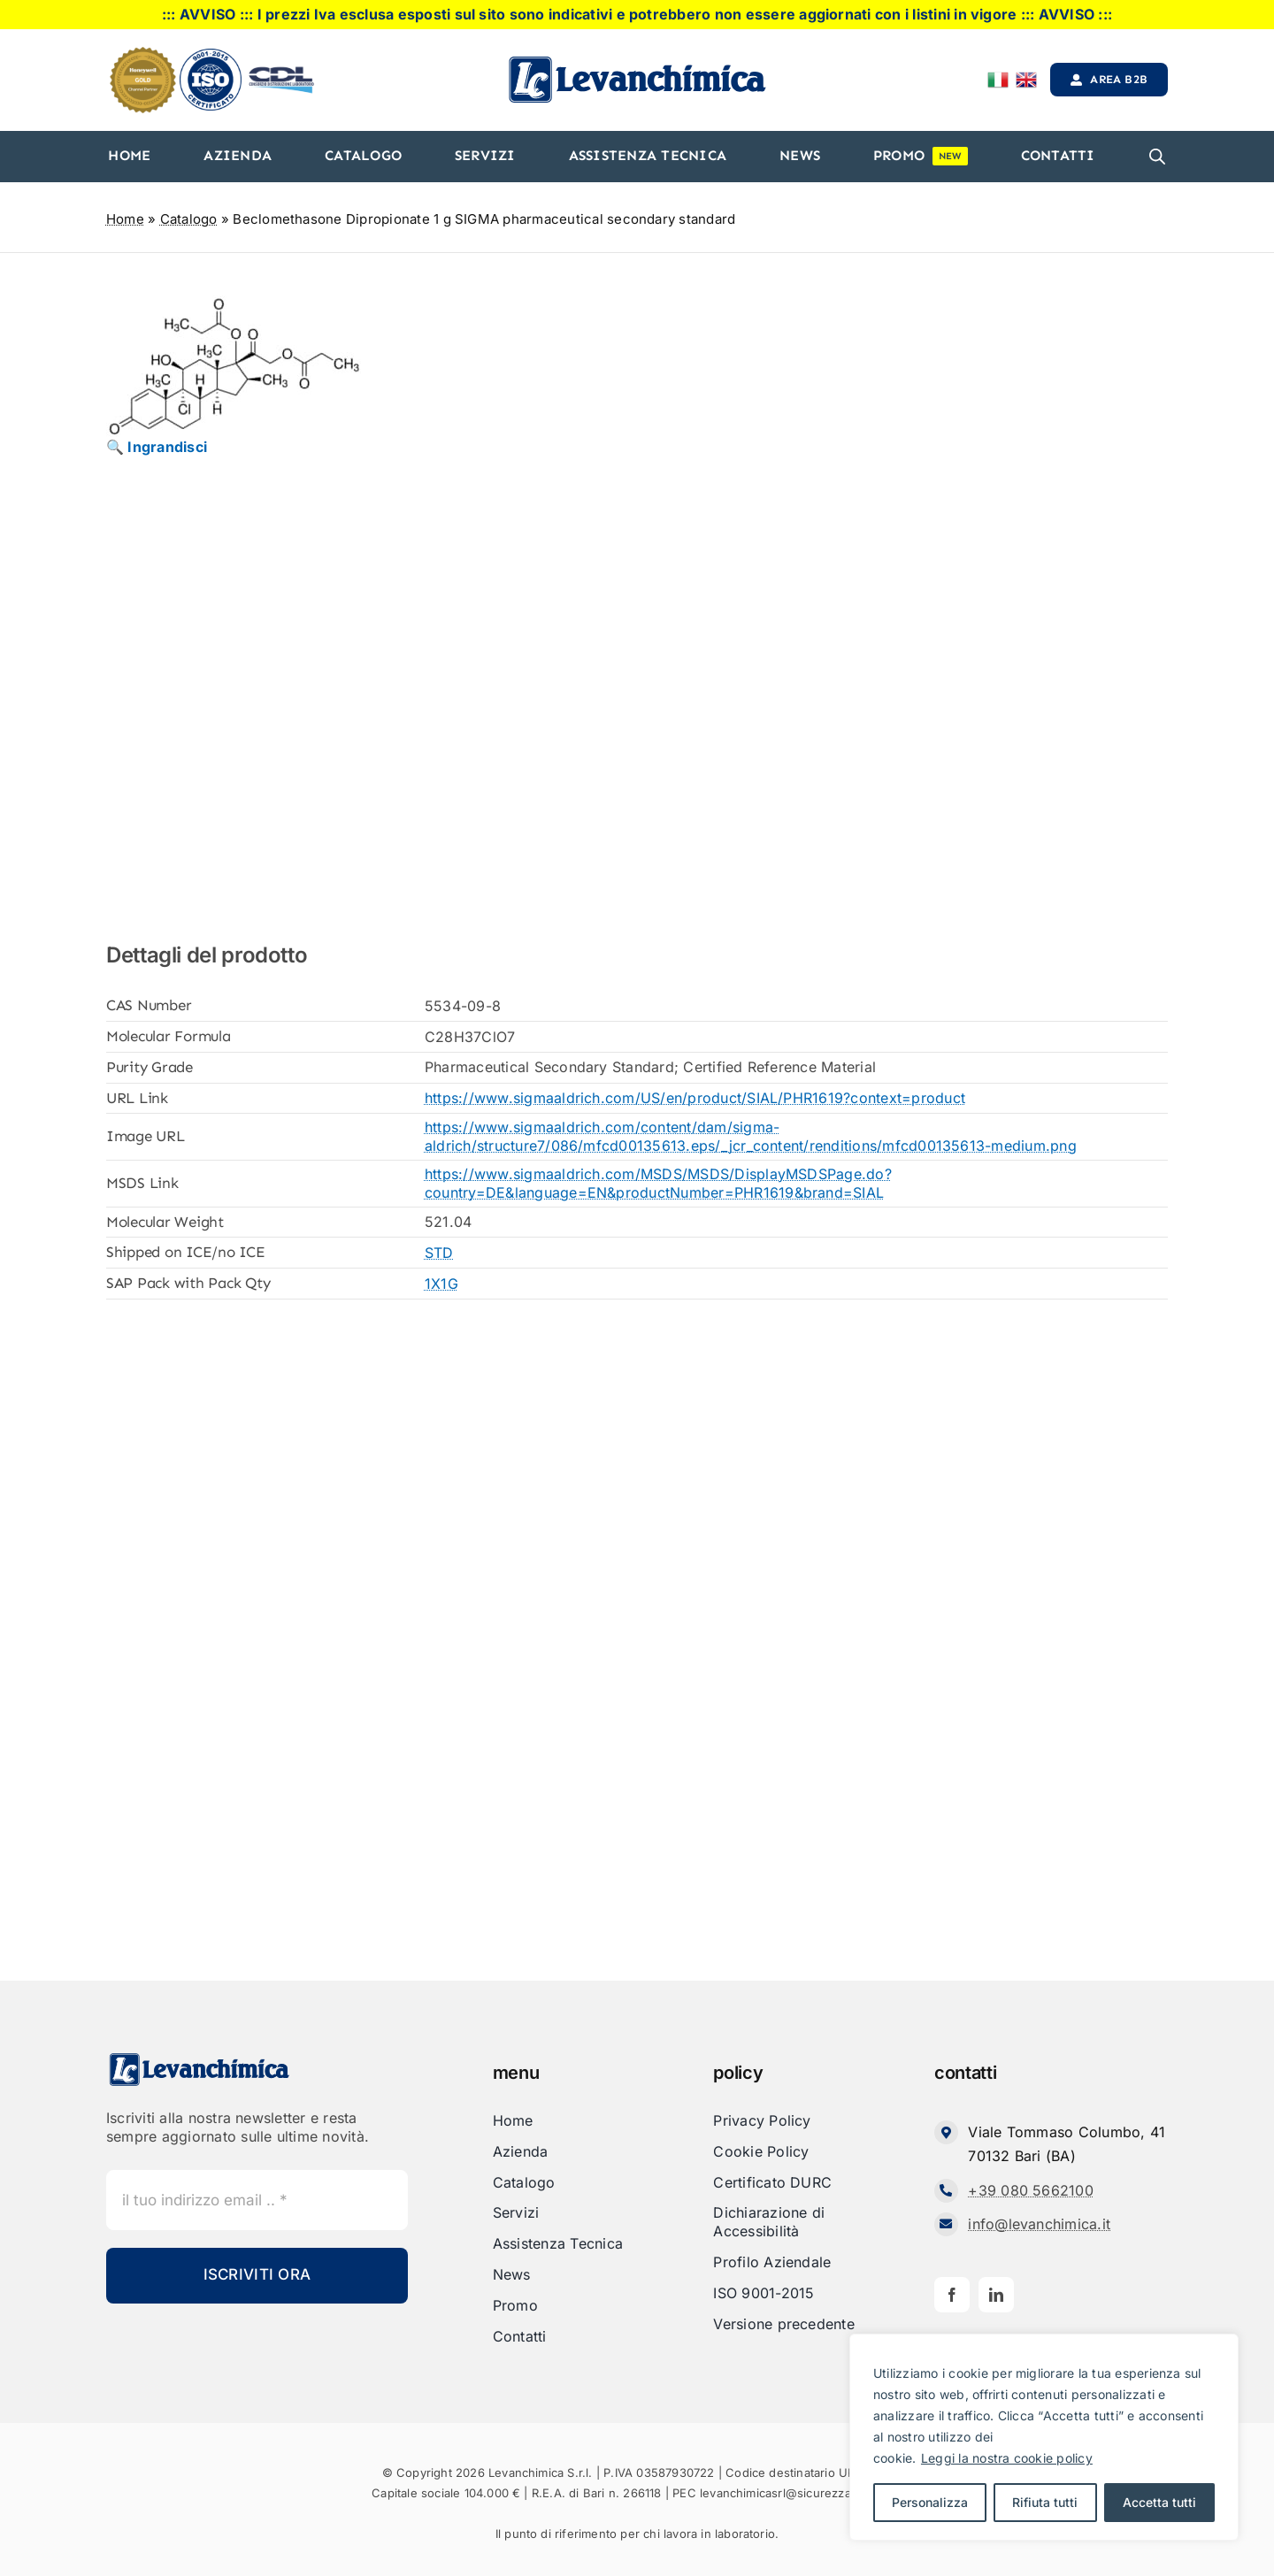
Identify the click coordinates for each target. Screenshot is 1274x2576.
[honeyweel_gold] (143, 54)
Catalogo (189, 219)
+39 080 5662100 (1031, 2190)
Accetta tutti (1159, 2502)
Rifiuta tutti (1045, 2502)
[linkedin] (996, 2294)
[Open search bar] (1157, 157)
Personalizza (930, 2502)
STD (439, 1252)
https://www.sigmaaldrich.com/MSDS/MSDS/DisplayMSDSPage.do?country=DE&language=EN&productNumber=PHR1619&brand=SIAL (658, 1183)
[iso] (211, 56)
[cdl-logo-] (281, 68)
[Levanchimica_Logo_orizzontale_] (637, 61)
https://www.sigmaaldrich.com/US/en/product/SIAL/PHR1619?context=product (695, 1098)
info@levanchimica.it (1039, 2224)
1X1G (441, 1283)
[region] (1044, 2437)
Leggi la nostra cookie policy (1007, 2457)
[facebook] (952, 2294)
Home (125, 219)
